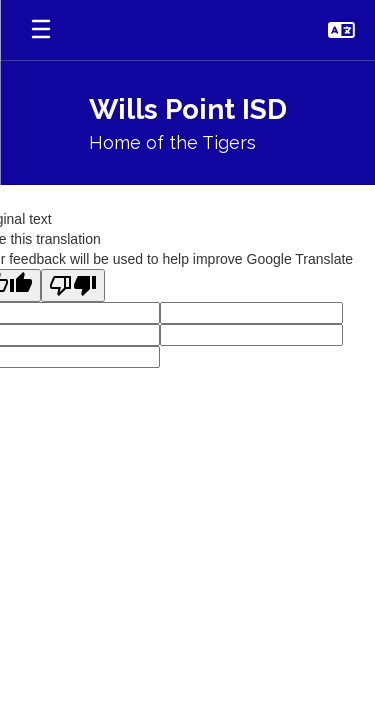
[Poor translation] (73, 285)
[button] (341, 30)
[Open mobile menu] (41, 30)
